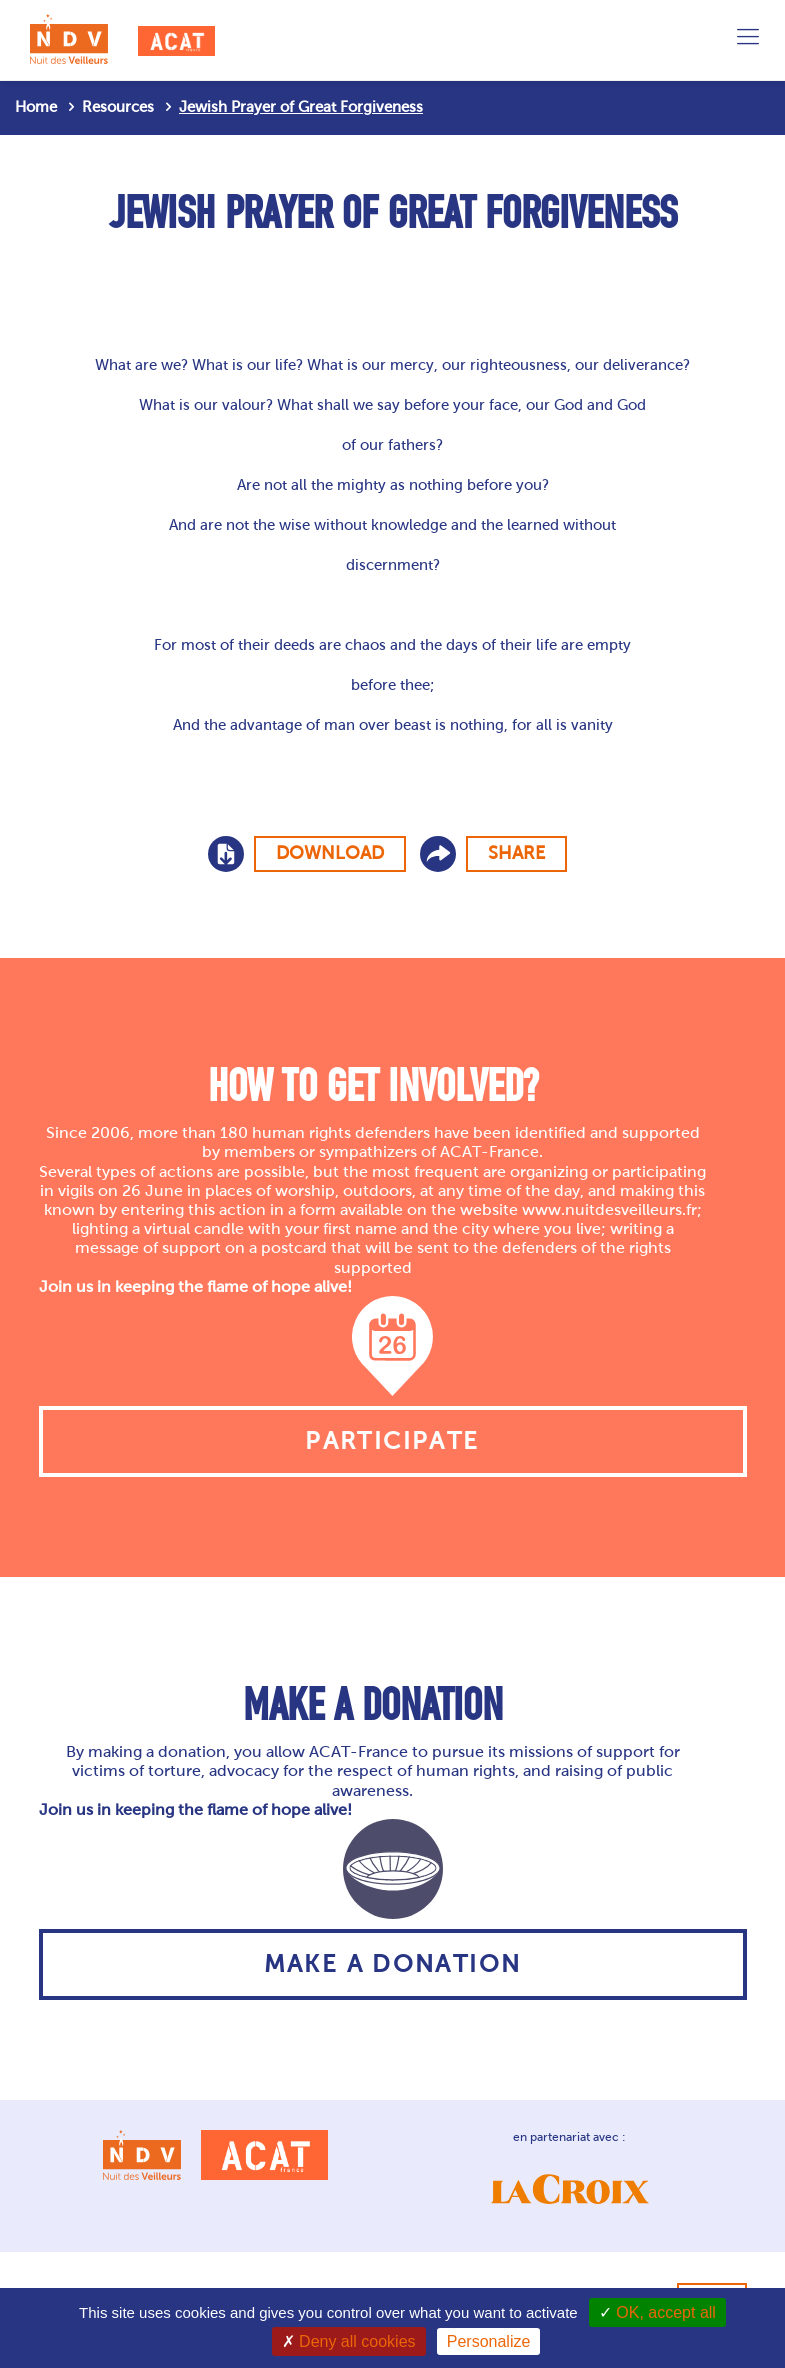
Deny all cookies (349, 2341)
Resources (118, 107)
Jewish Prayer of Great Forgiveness (301, 107)
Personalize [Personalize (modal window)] (489, 2341)
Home (36, 107)
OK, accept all (657, 2312)
